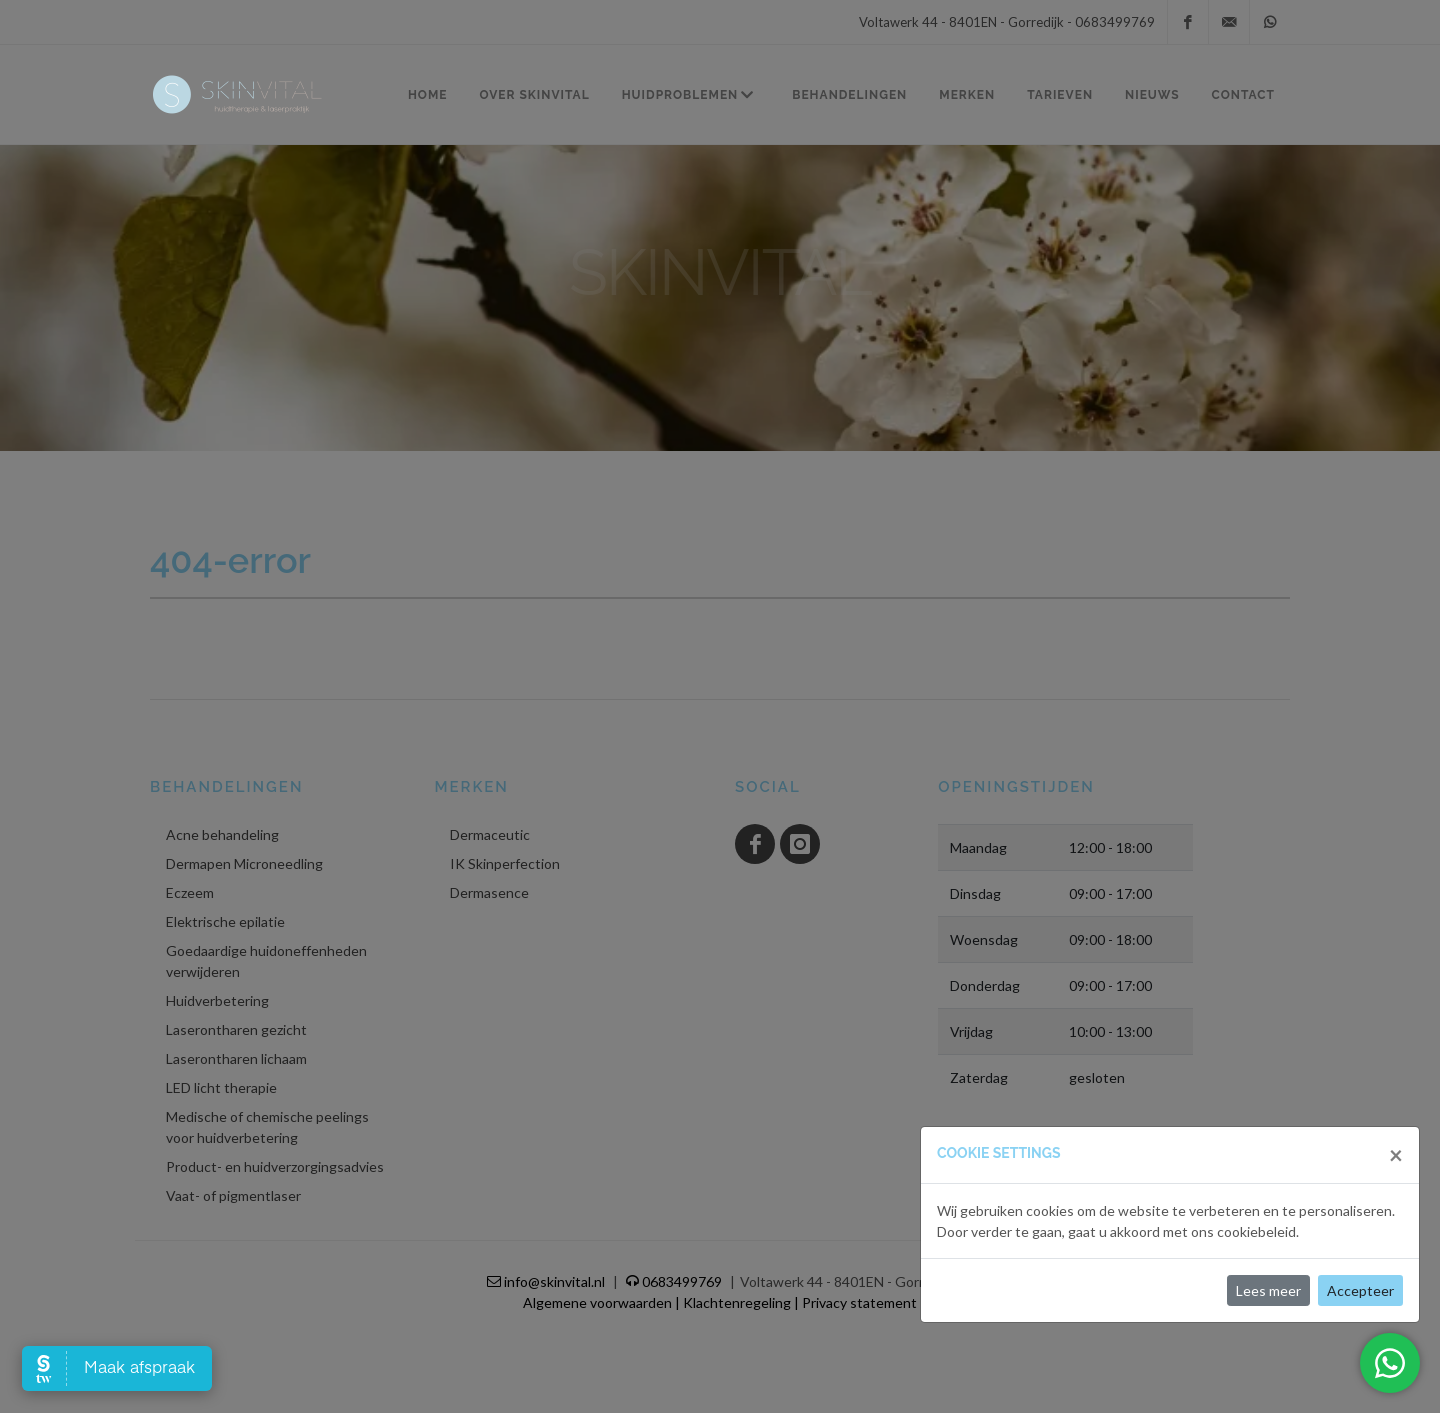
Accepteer (1360, 1290)
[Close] (1396, 1155)
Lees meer (1268, 1290)
